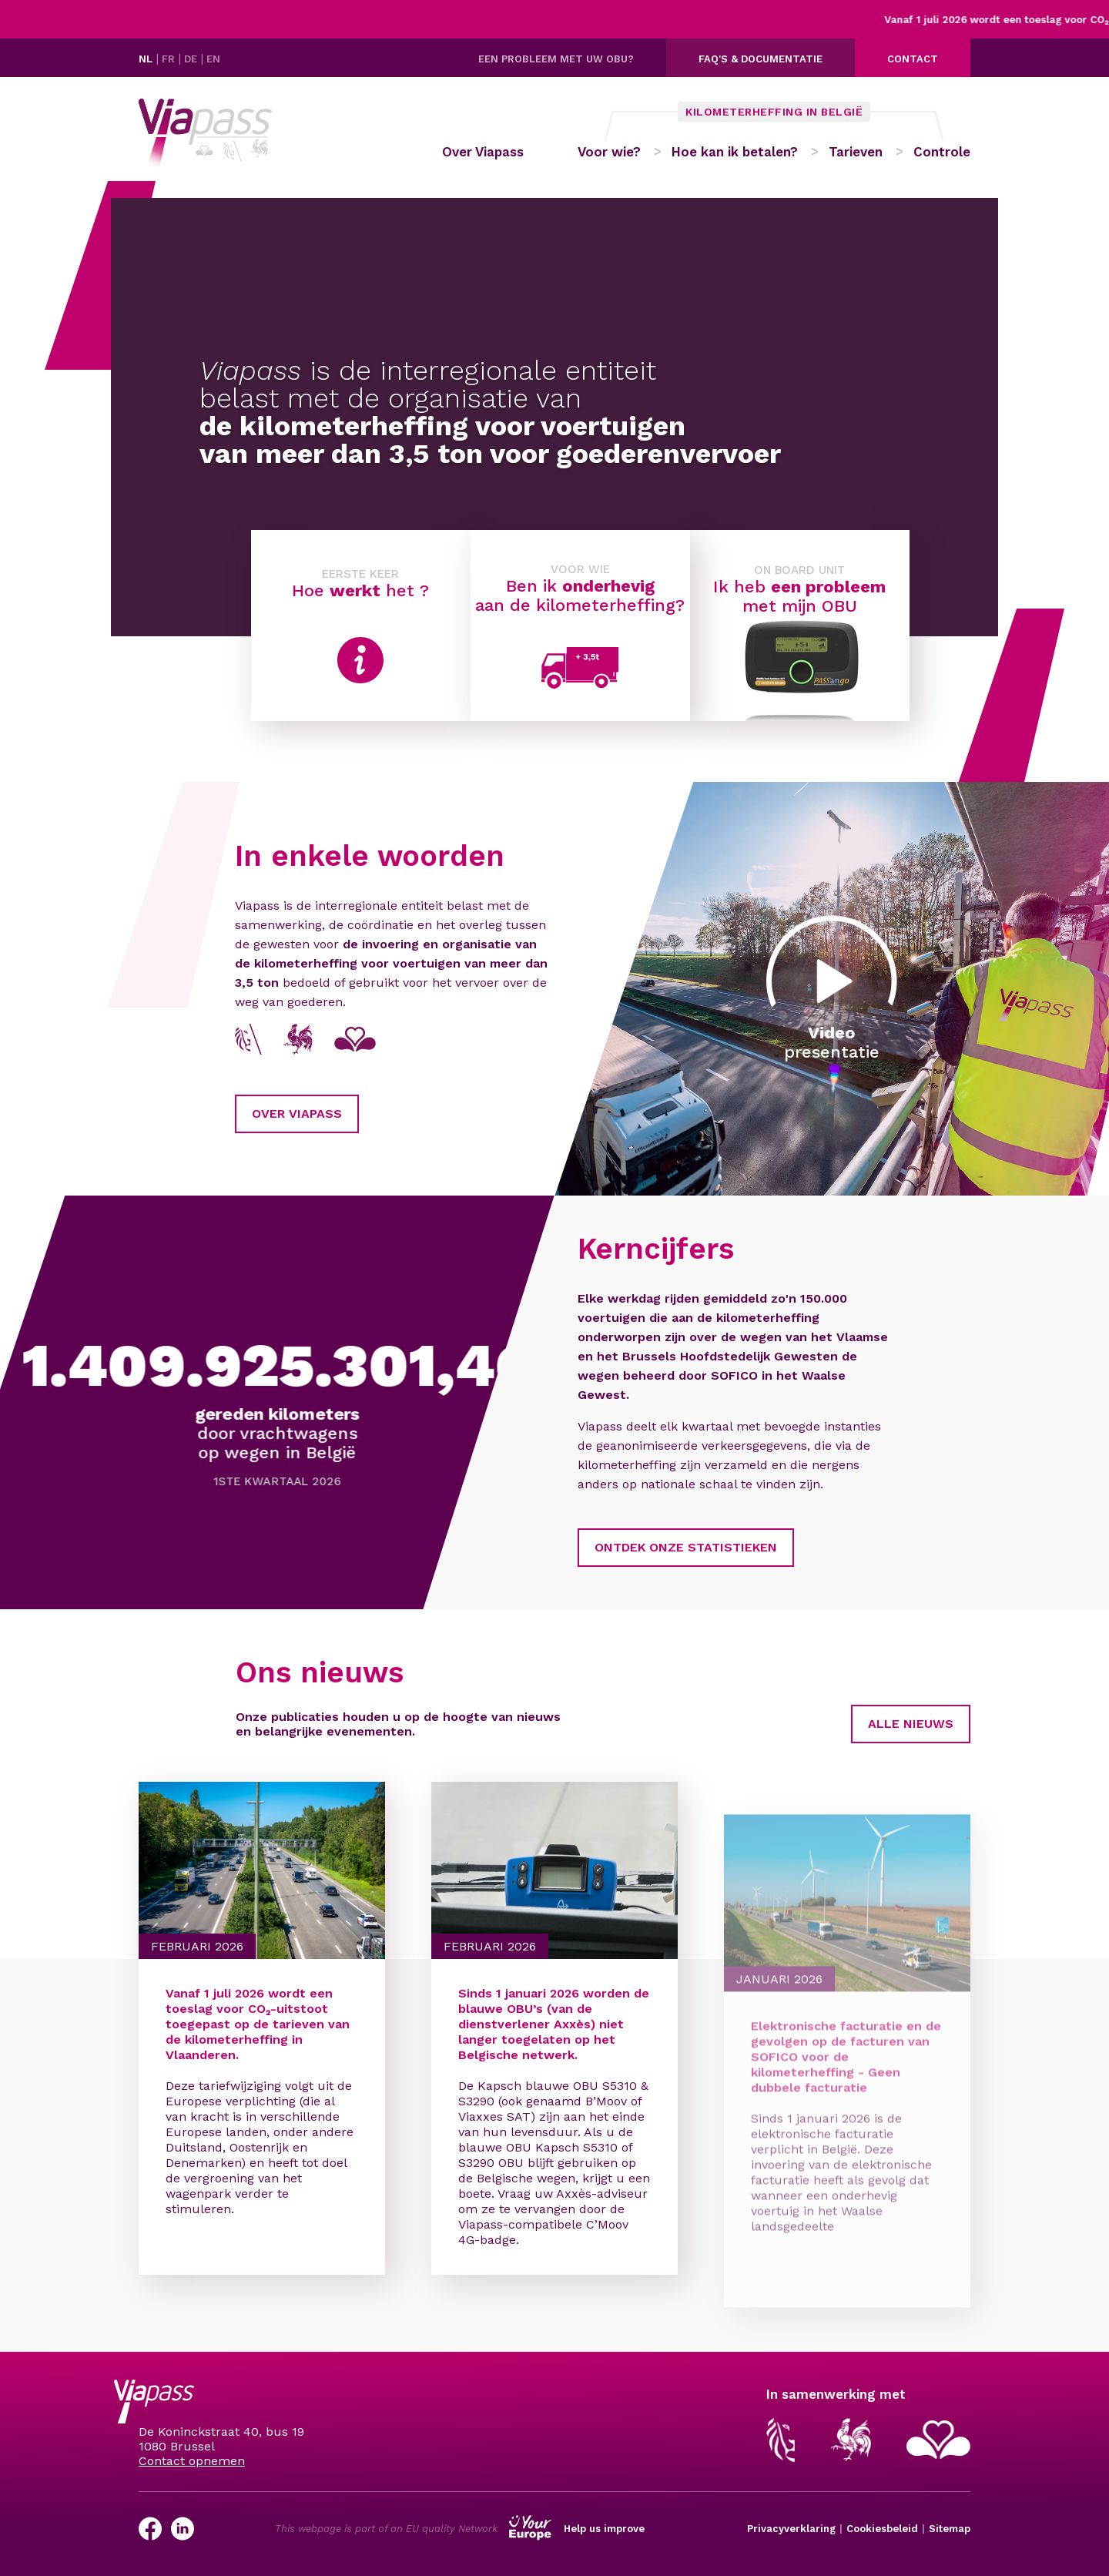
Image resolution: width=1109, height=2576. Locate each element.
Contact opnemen (192, 2461)
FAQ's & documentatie (761, 59)
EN (213, 59)
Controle (941, 151)
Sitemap (949, 2528)
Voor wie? (609, 151)
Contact (912, 59)
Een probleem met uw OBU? (556, 59)
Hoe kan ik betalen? (735, 151)
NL (147, 59)
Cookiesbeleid (882, 2528)
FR (170, 59)
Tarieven (856, 151)
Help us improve (604, 2528)
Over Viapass (483, 151)
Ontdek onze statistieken (611, 1547)
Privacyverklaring (791, 2528)
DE (192, 59)
